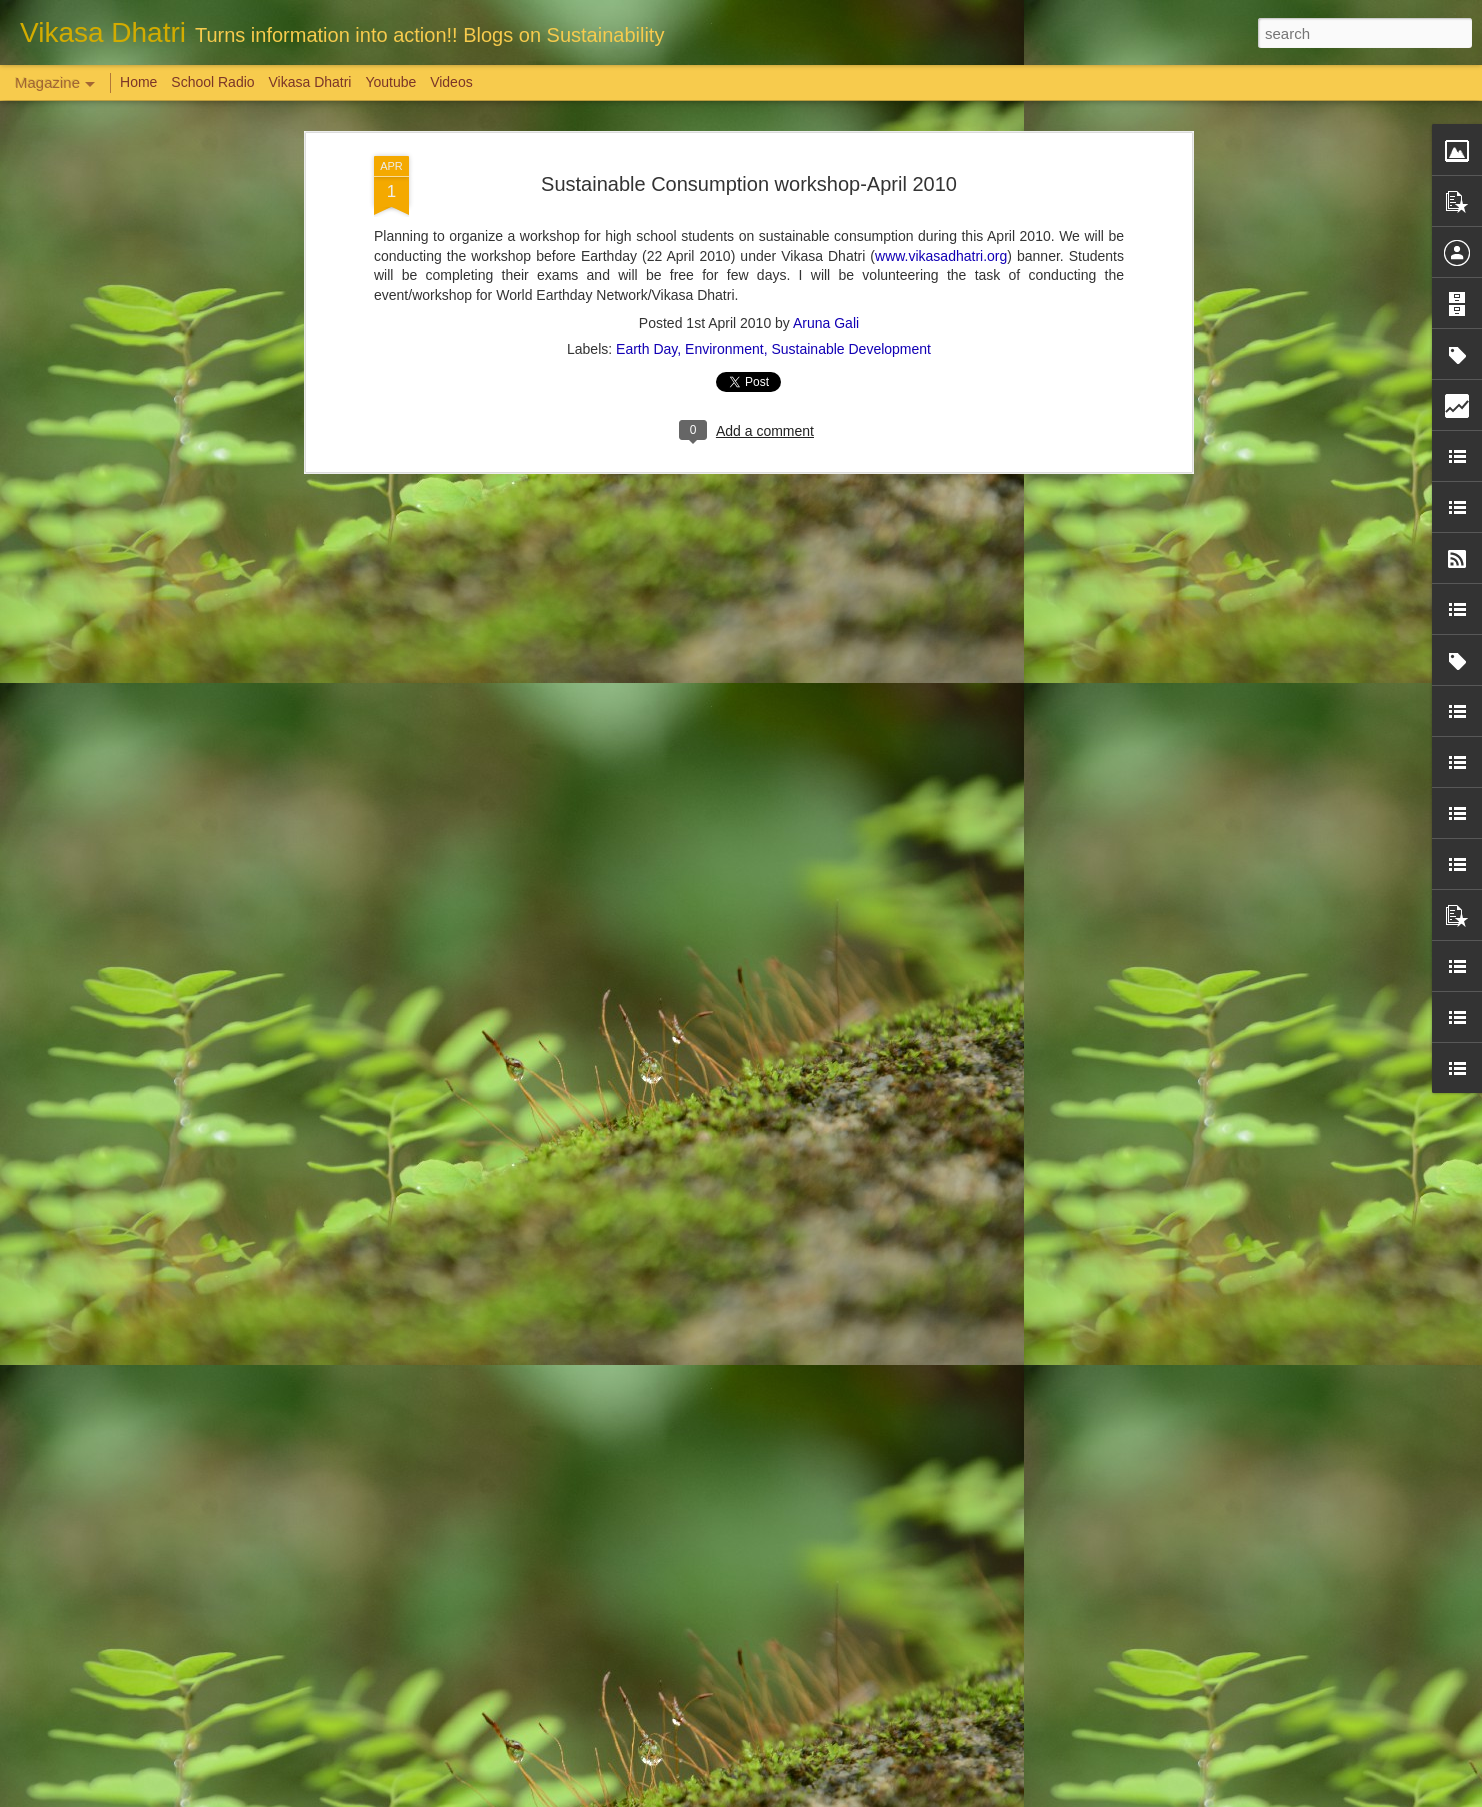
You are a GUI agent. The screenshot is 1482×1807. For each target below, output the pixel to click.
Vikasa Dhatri (309, 82)
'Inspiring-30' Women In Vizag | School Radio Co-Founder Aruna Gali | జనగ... (714, 1566)
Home (138, 82)
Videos (451, 82)
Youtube (390, 82)
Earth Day (646, 102)
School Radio (212, 82)
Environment (724, 102)
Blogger (803, 1796)
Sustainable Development (851, 102)
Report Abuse (862, 1796)
